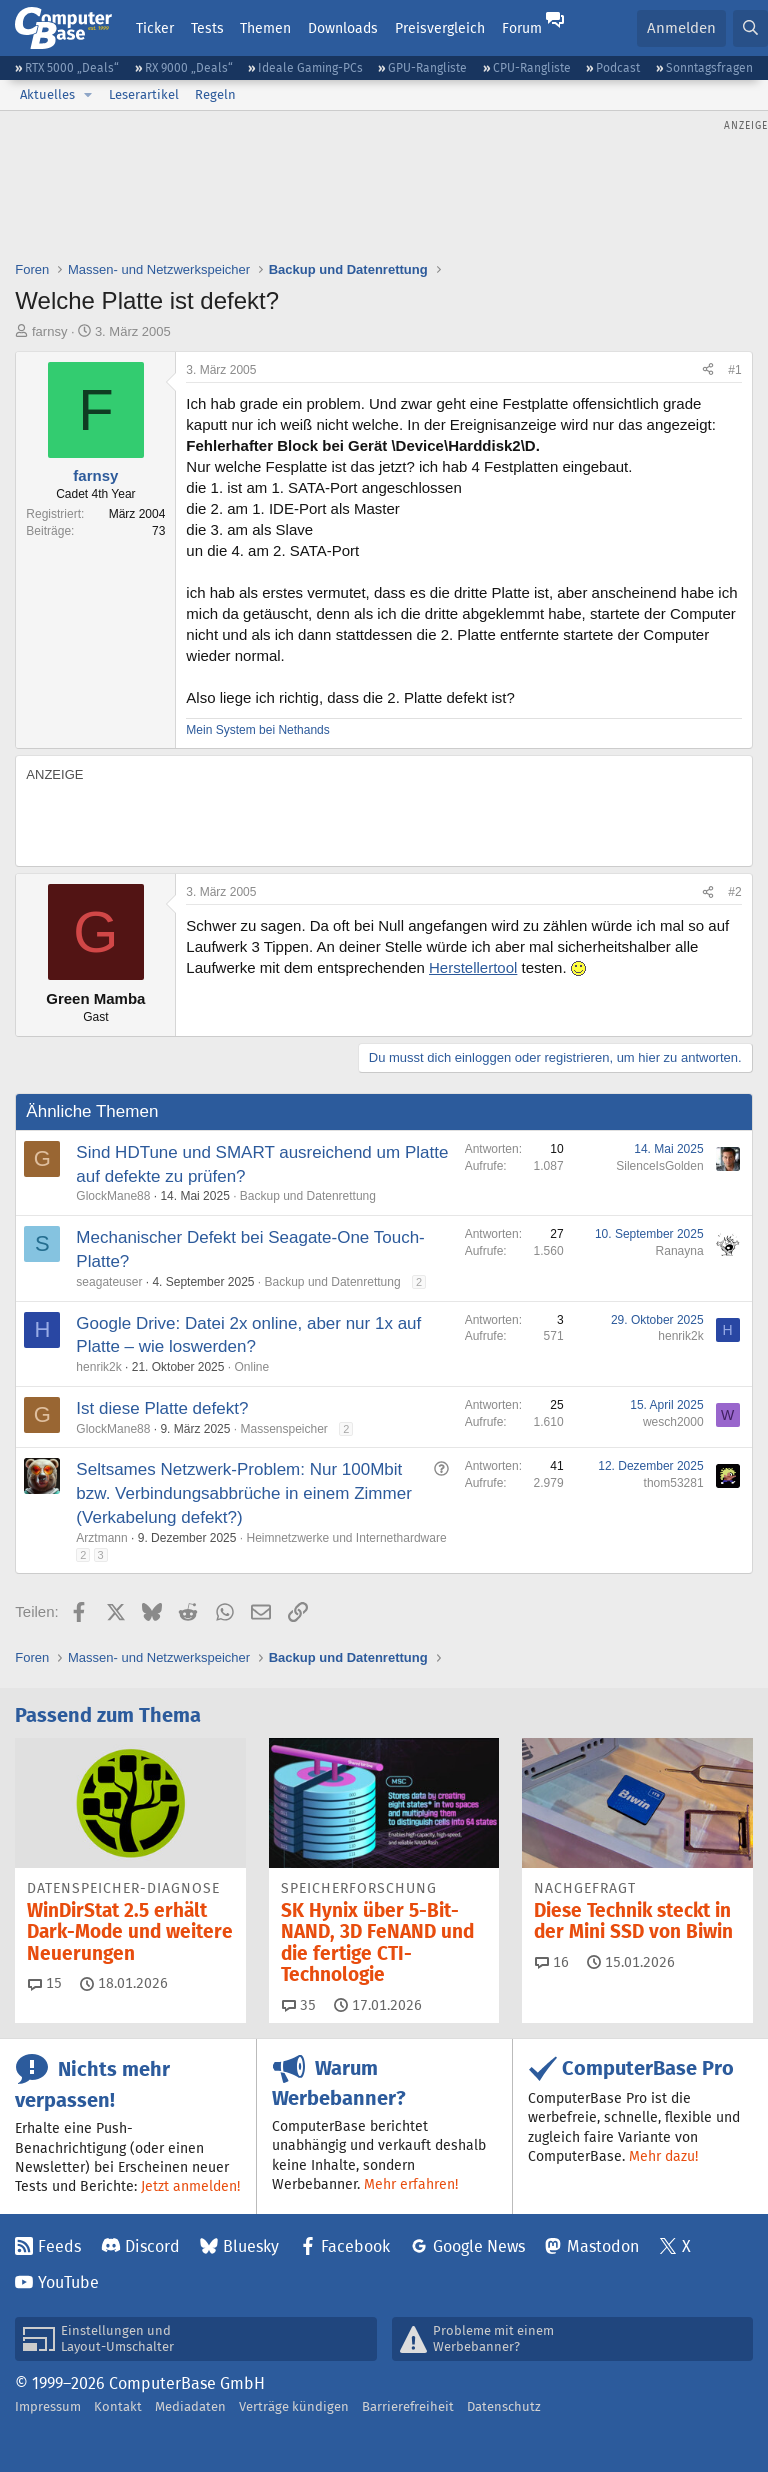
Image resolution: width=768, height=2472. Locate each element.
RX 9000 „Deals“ (189, 67)
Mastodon (603, 2246)
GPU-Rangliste (427, 67)
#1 (734, 370)
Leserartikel (144, 94)
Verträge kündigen (294, 2406)
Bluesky (251, 2246)
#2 (734, 892)
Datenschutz (504, 2406)
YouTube (68, 2282)
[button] (88, 95)
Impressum (48, 2406)
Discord (152, 2246)
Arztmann (101, 1538)
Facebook (355, 2246)
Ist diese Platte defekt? (162, 1408)
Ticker (155, 28)
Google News (479, 2246)
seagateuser (109, 1282)
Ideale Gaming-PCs (310, 67)
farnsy (49, 331)
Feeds (59, 2246)
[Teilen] (708, 370)
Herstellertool (473, 967)
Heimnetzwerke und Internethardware (346, 1538)
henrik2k (98, 1367)
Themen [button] (265, 28)
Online (251, 1367)
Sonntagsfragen (709, 67)
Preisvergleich (440, 28)
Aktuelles (47, 94)
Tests (207, 28)
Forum (522, 28)
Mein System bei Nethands (257, 730)
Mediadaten (190, 2406)
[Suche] (750, 28)
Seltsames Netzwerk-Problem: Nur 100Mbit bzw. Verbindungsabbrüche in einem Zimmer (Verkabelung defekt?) (243, 1493)
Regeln (215, 94)
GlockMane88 (113, 1196)
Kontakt (118, 2406)
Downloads (343, 28)
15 (45, 1983)
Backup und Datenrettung (308, 1196)
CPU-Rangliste (532, 67)
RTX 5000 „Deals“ (72, 67)
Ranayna (680, 1251)
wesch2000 (673, 1422)
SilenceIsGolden (659, 1166)
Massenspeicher (283, 1429)
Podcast (618, 67)
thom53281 (674, 1483)
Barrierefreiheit (408, 2406)
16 (552, 1962)
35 (299, 2005)
